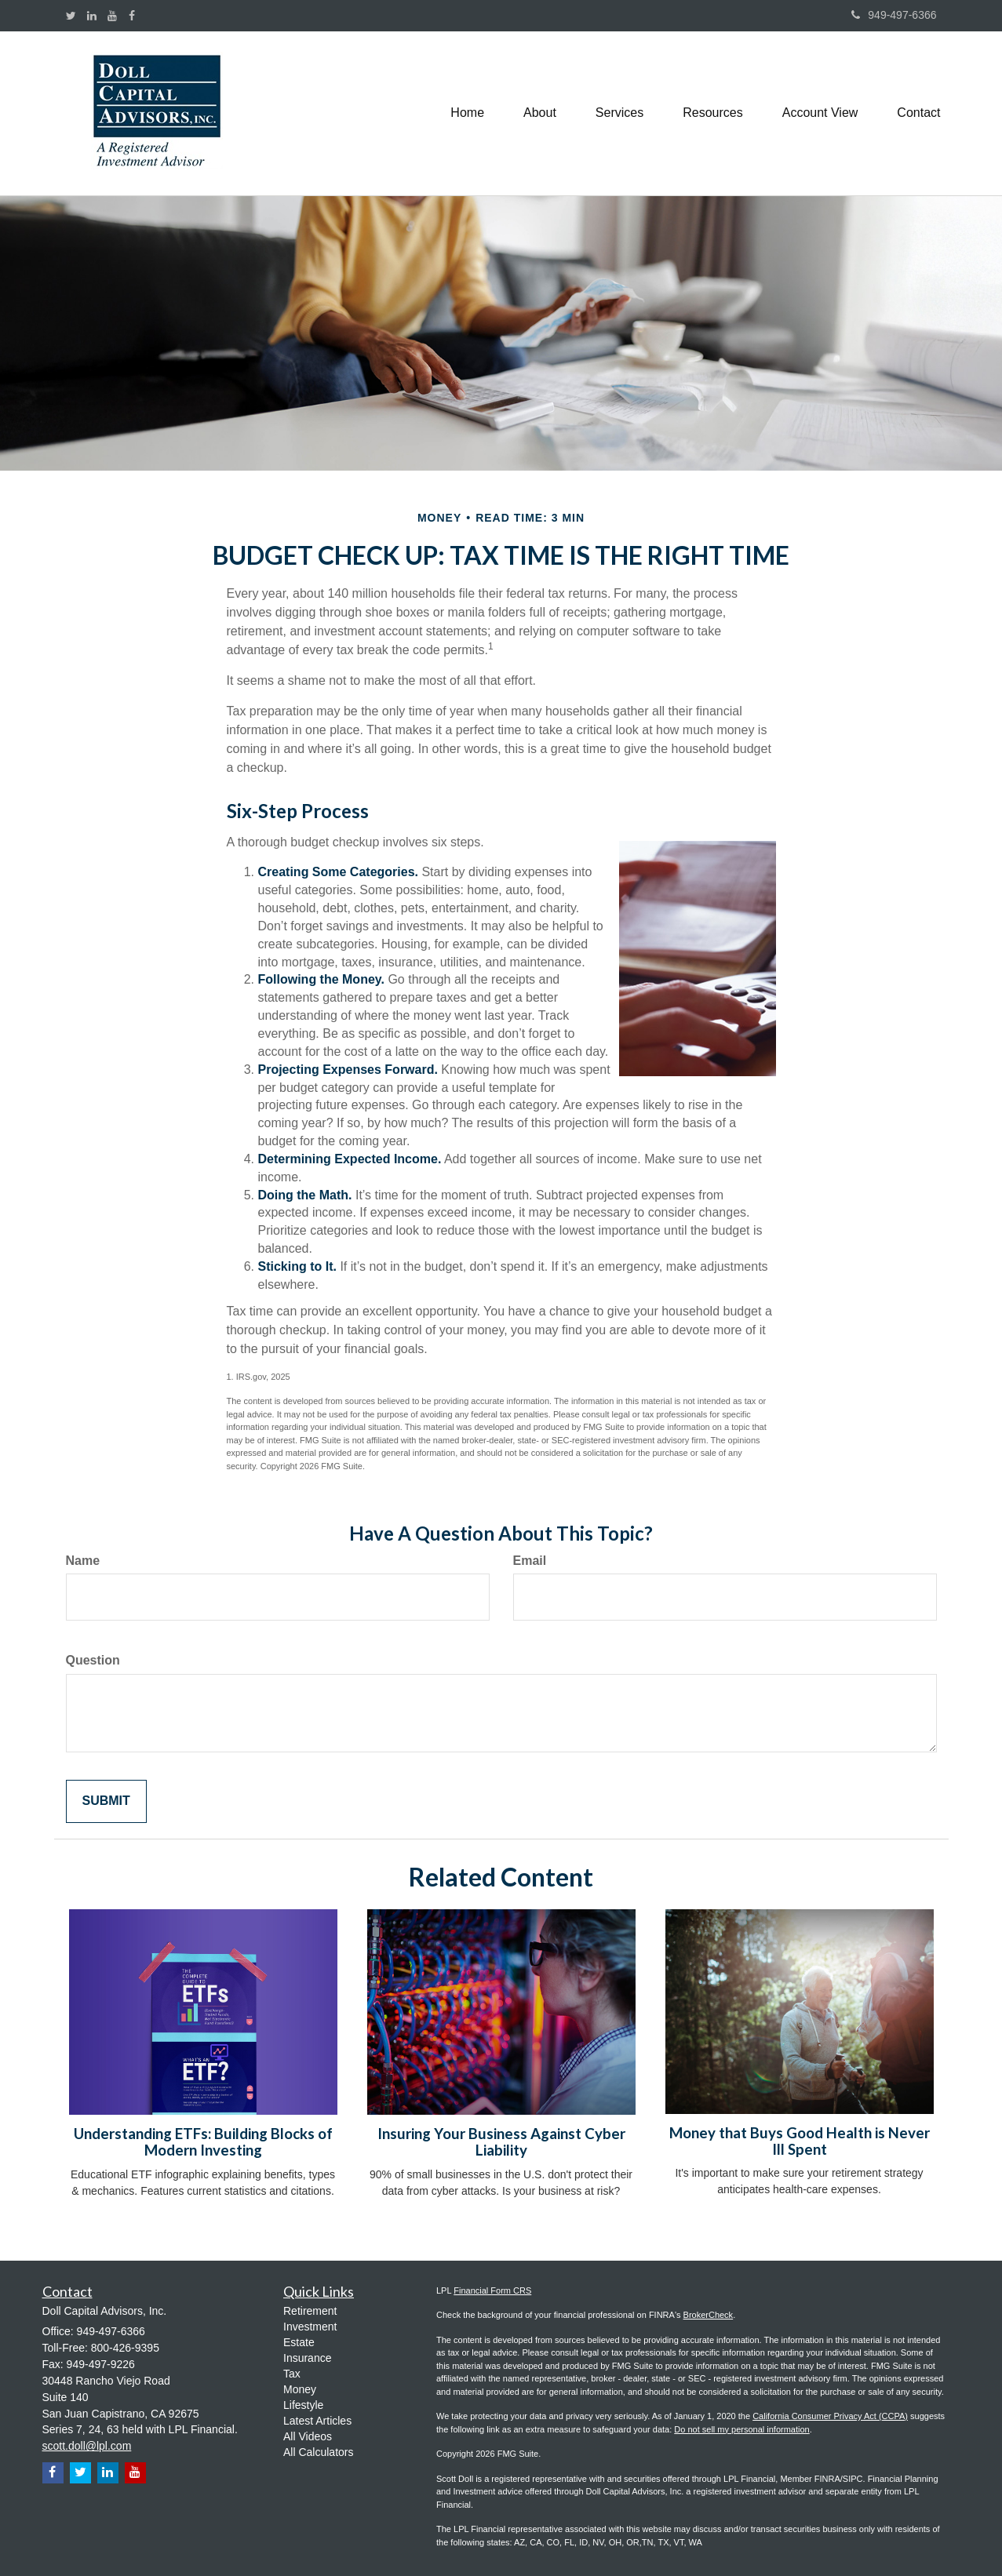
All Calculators (318, 2452)
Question (93, 1660)
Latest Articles (317, 2420)
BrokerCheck (708, 2314)
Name (83, 1560)
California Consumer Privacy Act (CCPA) (830, 2416)
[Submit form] (106, 1801)
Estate (299, 2342)
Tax (292, 2373)
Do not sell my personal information (741, 2429)
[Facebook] (132, 16)
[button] (540, 113)
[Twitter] (71, 16)
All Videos (307, 2436)
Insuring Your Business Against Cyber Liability (501, 2142)
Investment (310, 2326)
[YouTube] (112, 16)
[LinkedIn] (92, 16)
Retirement (310, 2311)
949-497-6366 (893, 15)
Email (530, 1560)
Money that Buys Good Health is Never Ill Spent (799, 2141)
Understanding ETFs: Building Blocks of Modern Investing (203, 2142)
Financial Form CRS (492, 2290)
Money (299, 2389)
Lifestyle (303, 2405)
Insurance (307, 2358)
